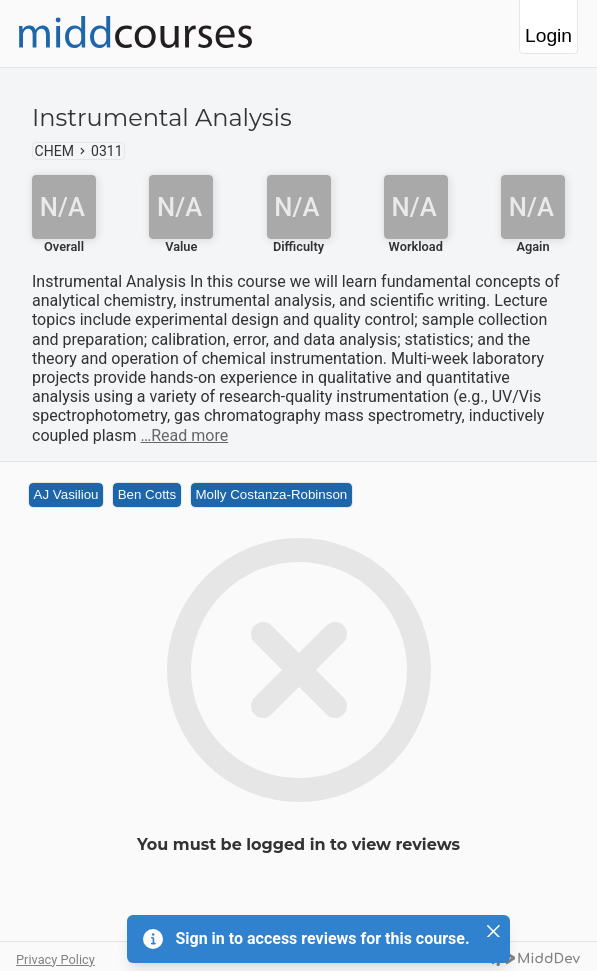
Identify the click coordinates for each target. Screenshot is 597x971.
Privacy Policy (55, 959)
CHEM (54, 151)
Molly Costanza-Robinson (271, 494)
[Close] (494, 931)
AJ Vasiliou (66, 494)
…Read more (185, 435)
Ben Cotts (147, 494)
